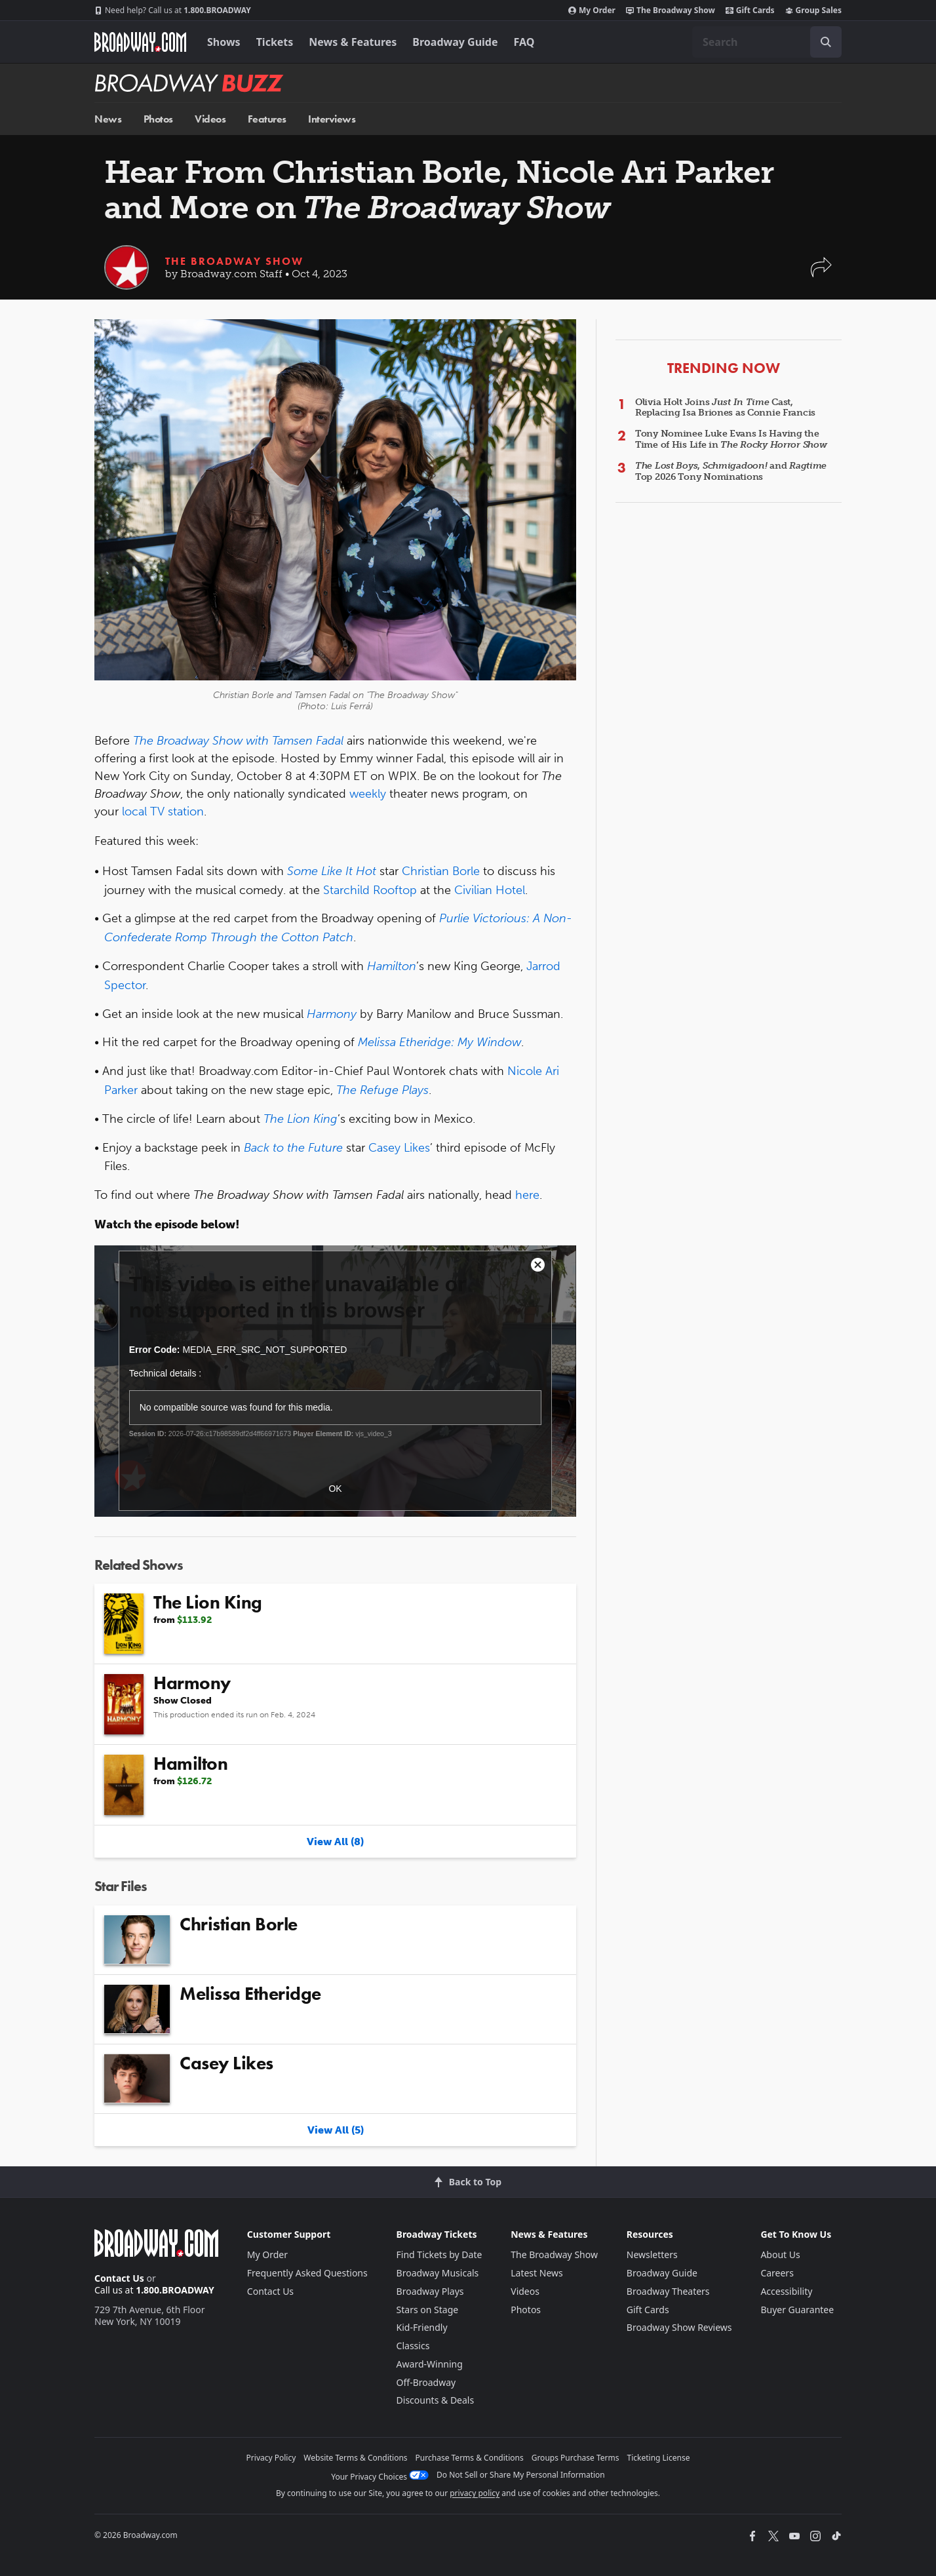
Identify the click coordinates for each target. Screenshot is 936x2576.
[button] (821, 273)
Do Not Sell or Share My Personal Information (521, 2474)
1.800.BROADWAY (172, 10)
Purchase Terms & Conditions (470, 2457)
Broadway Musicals (438, 2273)
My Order (591, 10)
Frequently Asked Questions (307, 2273)
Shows (224, 42)
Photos (158, 119)
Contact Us (119, 2278)
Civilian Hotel (489, 890)
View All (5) (335, 2130)
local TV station (163, 811)
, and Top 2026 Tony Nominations (731, 471)
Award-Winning (430, 2364)
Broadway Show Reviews (679, 2327)
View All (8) (335, 1841)
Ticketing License (658, 2457)
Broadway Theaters (668, 2291)
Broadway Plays (430, 2291)
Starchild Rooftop (370, 890)
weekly (367, 794)
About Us (780, 2254)
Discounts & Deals (436, 2400)
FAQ (524, 42)
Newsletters (652, 2254)
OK (334, 1488)
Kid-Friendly (422, 2327)
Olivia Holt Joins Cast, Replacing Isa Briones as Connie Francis (725, 408)
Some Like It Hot (331, 871)
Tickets (275, 42)
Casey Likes (399, 1148)
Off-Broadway (426, 2382)
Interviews (331, 119)
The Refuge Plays (382, 1090)
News (107, 119)
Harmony (332, 1014)
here (527, 1195)
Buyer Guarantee (797, 2309)
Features (267, 119)
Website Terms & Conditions (355, 2457)
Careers (776, 2273)
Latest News (537, 2273)
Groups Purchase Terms (575, 2457)
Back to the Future (293, 1148)
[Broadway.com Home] (140, 42)
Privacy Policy (271, 2457)
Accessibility (786, 2291)
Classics (413, 2345)
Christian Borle (441, 871)
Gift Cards (750, 10)
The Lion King (300, 1119)
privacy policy (474, 2493)
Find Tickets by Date (439, 2254)
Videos (210, 119)
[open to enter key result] (826, 42)
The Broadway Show (670, 10)
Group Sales (813, 10)
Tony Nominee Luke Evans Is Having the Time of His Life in (731, 439)
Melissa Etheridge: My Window (439, 1042)
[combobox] (767, 42)
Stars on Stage (428, 2309)
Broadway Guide (454, 42)
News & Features (353, 42)
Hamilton (391, 966)
